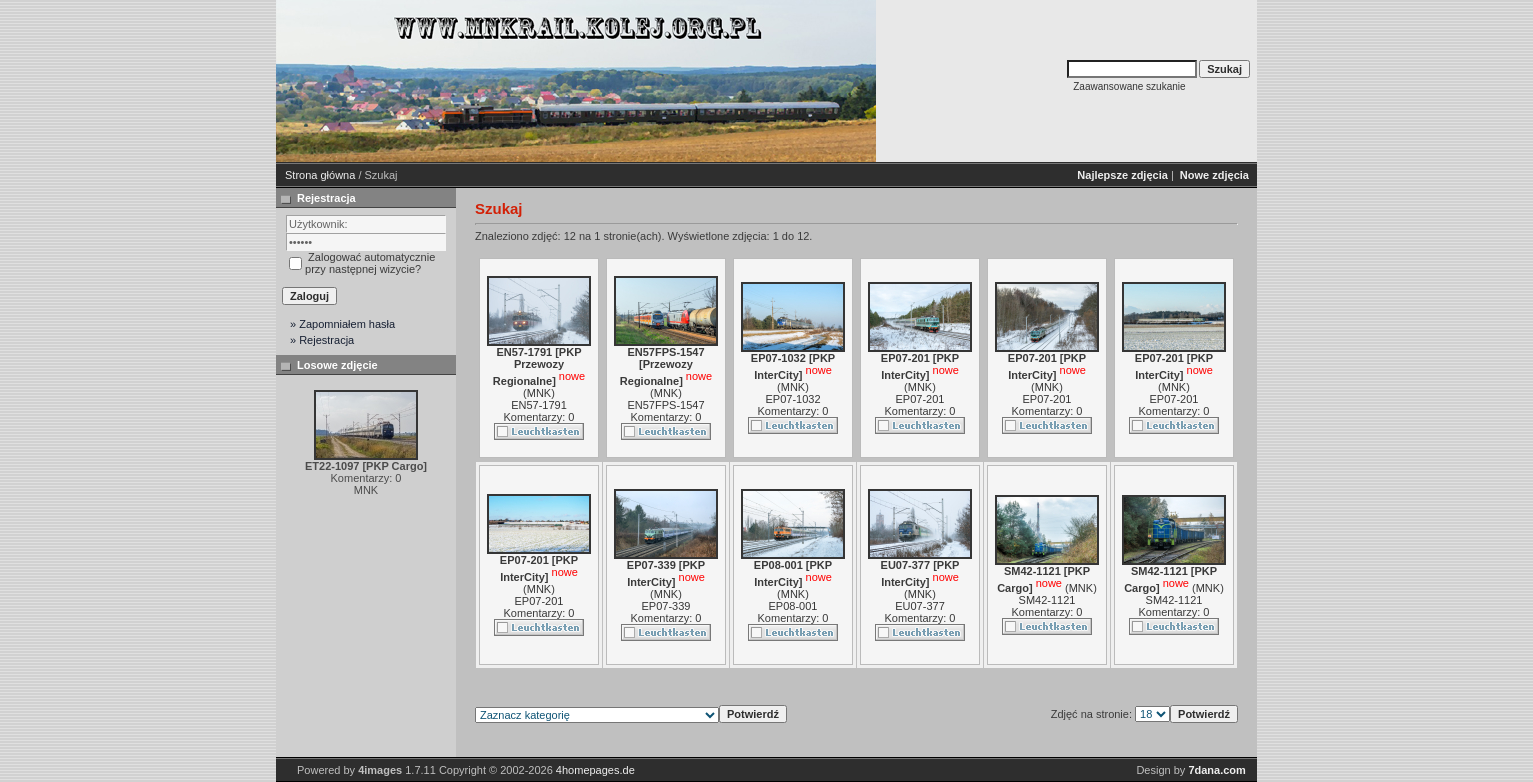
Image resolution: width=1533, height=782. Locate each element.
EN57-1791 (539, 405)
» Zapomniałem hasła (342, 324)
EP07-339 (666, 606)
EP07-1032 (792, 399)
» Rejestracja (322, 340)
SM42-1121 (1047, 600)
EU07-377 (920, 606)
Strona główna (320, 175)
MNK (539, 393)
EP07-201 (920, 399)
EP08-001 (793, 606)
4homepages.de (595, 770)
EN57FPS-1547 (665, 405)
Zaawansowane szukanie (1129, 86)
